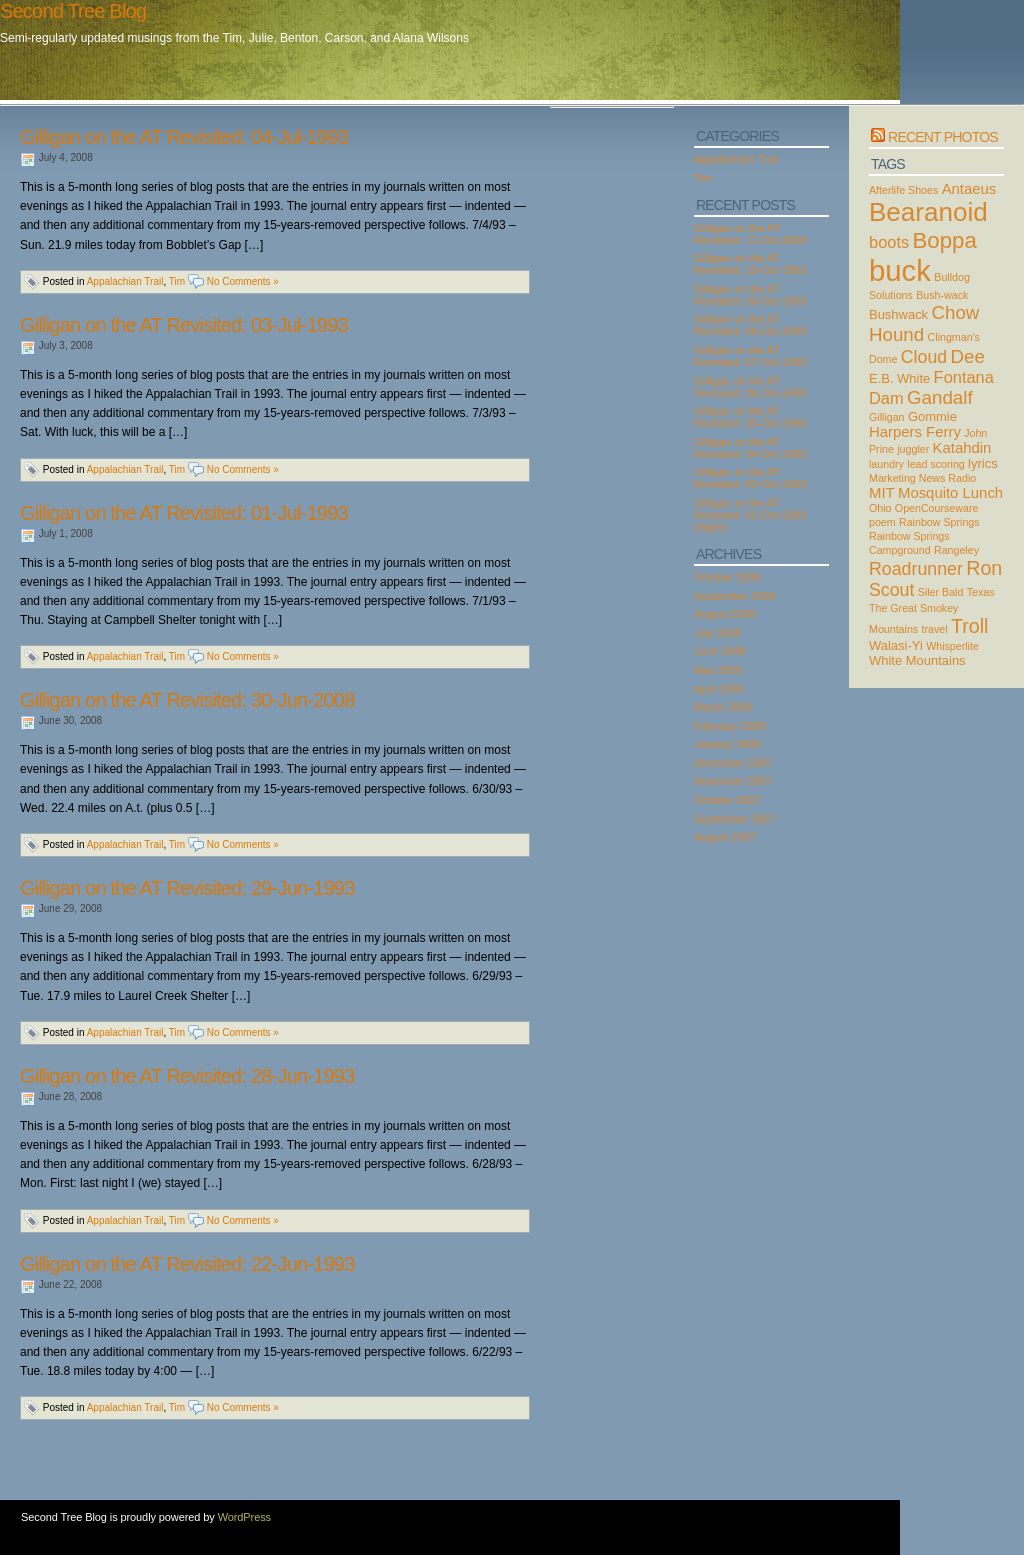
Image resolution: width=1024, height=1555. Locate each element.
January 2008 (727, 744)
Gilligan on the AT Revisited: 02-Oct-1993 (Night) (750, 515)
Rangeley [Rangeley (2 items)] (956, 550)
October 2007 (727, 800)
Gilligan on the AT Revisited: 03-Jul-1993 (184, 325)
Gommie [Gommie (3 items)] (932, 416)
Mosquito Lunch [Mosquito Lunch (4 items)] (950, 493)
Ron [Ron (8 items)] (984, 568)
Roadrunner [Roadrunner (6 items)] (916, 569)
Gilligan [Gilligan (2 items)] (887, 417)
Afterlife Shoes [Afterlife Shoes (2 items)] (903, 190)
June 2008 (719, 651)
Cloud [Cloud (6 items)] (924, 357)
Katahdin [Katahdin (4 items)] (962, 448)
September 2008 (734, 596)
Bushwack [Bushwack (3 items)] (898, 314)
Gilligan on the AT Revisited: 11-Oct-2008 (750, 234)
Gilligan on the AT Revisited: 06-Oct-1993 (750, 387)
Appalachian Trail (125, 281)
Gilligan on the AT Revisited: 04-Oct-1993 (750, 448)
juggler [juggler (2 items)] (913, 449)
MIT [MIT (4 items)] (882, 493)
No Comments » (243, 281)
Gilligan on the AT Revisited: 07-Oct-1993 (750, 356)
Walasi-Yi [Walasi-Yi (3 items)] (896, 645)
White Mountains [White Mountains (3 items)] (917, 660)
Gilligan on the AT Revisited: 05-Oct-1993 (750, 417)
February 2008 (730, 726)
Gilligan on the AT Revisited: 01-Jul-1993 (184, 513)
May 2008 (718, 670)
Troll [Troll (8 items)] (970, 626)
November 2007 (733, 781)
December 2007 (733, 763)
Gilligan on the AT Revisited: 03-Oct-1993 (750, 478)
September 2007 (734, 819)
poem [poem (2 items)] (882, 522)
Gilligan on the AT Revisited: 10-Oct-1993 (750, 264)
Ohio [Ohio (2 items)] (880, 508)
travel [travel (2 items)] (935, 629)
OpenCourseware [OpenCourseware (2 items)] (937, 508)
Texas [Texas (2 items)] (981, 592)
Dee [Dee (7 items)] (968, 356)
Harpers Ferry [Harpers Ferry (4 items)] (915, 432)
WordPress (244, 1517)
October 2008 (727, 577)
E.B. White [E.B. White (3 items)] (899, 378)
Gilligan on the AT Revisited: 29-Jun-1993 (187, 888)
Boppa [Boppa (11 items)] (945, 240)
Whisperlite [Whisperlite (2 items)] (952, 646)
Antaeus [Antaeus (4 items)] (969, 189)
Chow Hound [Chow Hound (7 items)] (924, 323)
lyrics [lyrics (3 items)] (983, 463)
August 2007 (725, 837)
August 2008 (725, 614)
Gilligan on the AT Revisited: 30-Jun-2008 (187, 700)
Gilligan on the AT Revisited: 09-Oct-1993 (750, 295)
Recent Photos (943, 137)
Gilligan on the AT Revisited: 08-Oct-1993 (750, 325)
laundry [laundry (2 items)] (886, 464)
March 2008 (723, 707)
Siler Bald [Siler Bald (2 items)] (941, 592)
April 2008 (719, 689)
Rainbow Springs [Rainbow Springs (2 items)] (939, 522)
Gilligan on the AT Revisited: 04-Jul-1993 (184, 137)
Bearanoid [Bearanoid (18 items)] (928, 212)
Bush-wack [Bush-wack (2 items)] (942, 295)
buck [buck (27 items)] (900, 270)
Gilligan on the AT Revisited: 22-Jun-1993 (187, 1264)
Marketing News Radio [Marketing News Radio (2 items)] (922, 478)
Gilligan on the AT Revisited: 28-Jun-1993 (187, 1076)
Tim (177, 281)
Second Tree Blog (73, 11)
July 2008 (717, 633)
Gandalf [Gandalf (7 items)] (940, 397)
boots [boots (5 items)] (889, 242)
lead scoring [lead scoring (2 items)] (935, 464)
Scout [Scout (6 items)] (891, 590)
